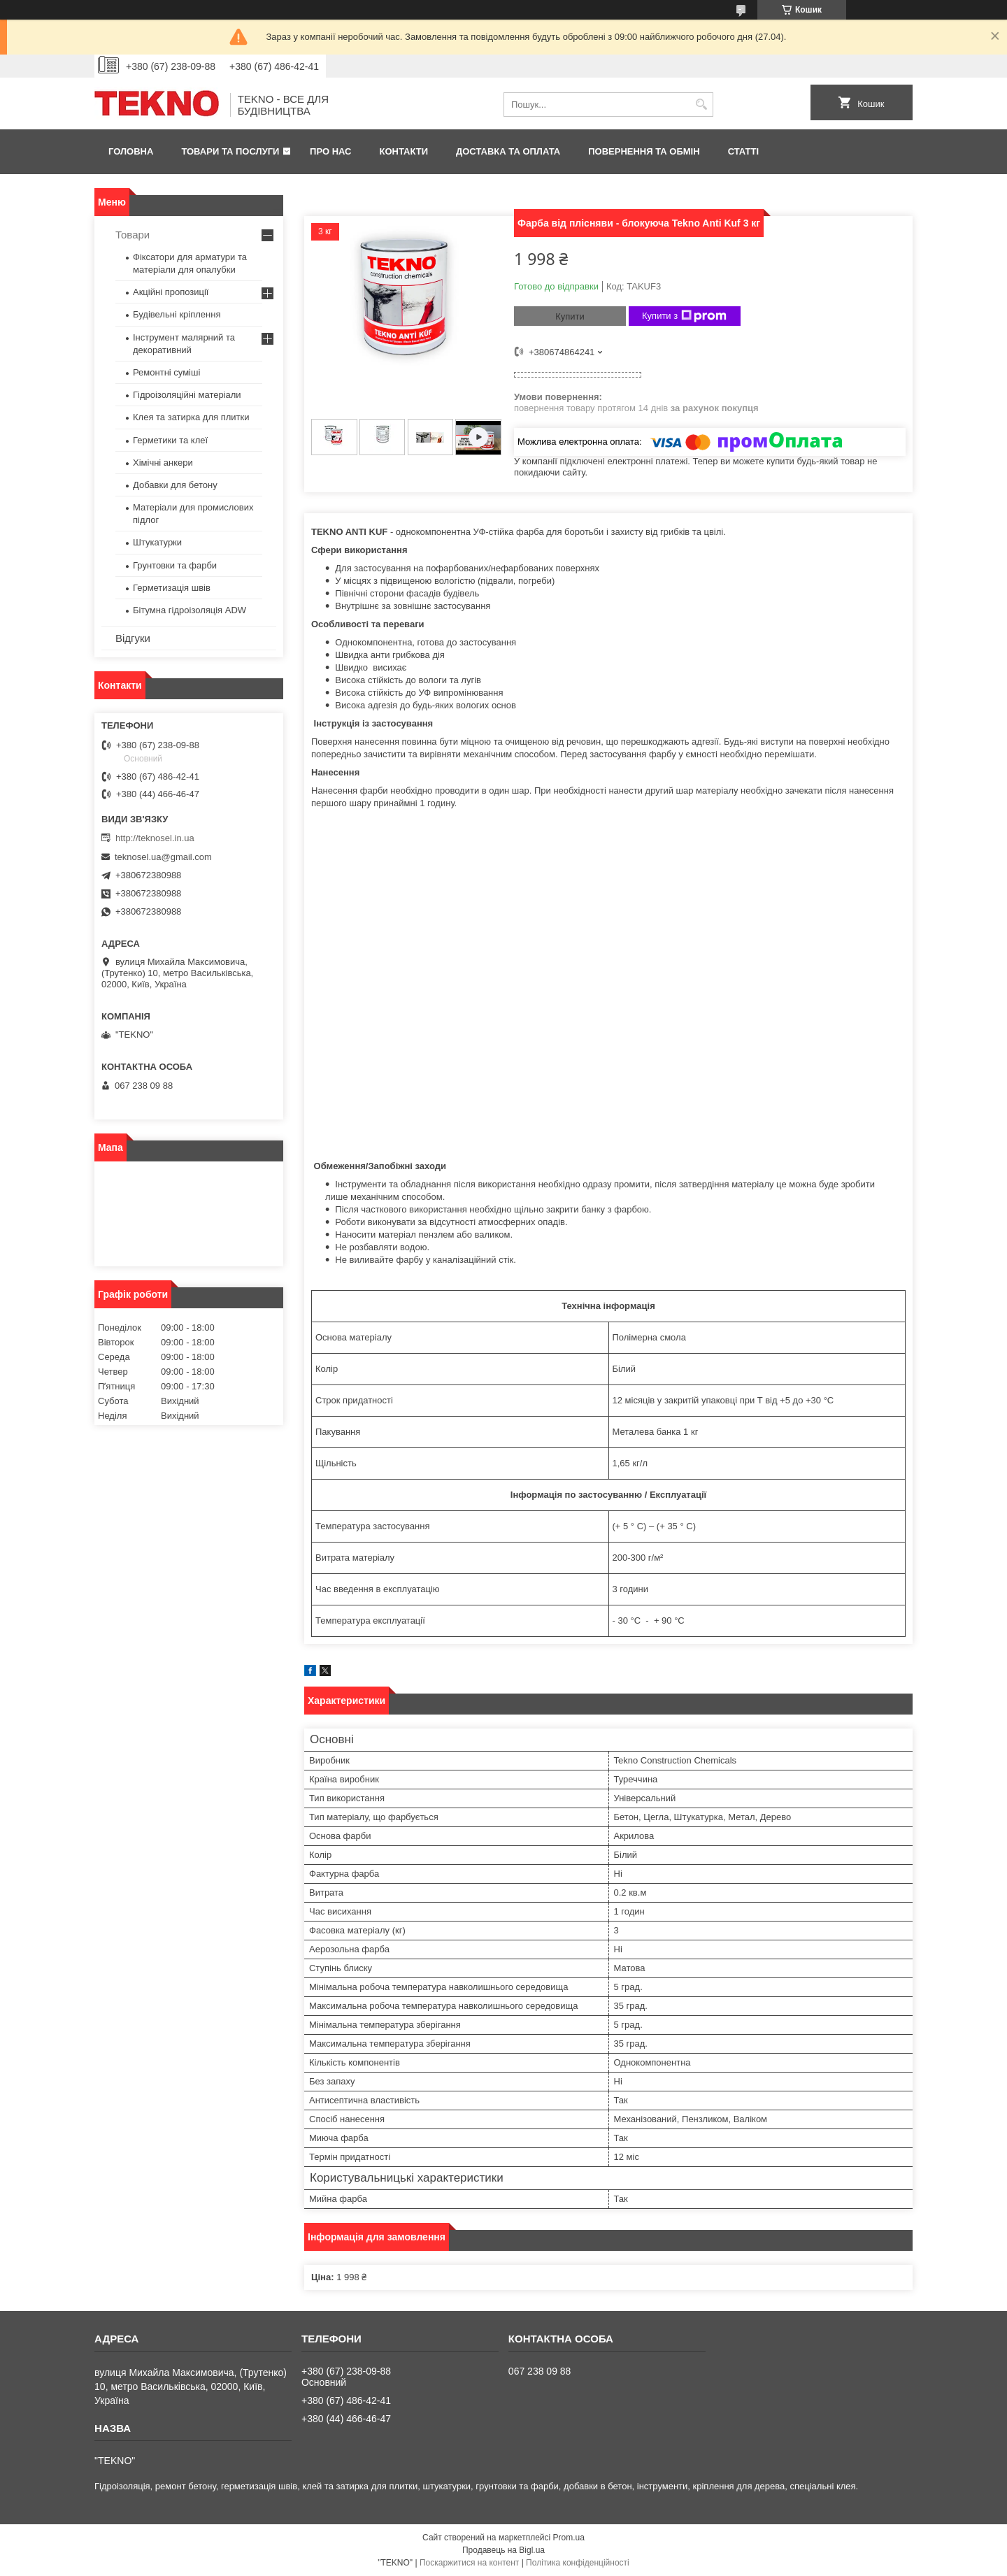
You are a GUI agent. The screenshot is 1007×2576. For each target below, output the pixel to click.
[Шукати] (701, 104)
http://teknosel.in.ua (154, 838)
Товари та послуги (230, 151)
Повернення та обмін (643, 151)
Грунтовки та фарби (175, 565)
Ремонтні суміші (166, 372)
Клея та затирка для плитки (191, 417)
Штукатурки (157, 542)
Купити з (684, 316)
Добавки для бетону (175, 485)
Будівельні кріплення (176, 314)
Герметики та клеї (170, 440)
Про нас (330, 151)
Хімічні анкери (163, 462)
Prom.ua (569, 2537)
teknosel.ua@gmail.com (163, 857)
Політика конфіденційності (577, 2563)
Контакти (404, 151)
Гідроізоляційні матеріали (187, 394)
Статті (743, 151)
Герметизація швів (171, 587)
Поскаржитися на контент (469, 2563)
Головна (130, 151)
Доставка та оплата (508, 151)
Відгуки (132, 638)
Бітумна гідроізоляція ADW (189, 610)
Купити (570, 316)
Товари (132, 235)
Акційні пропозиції (170, 292)
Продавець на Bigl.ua (503, 2550)
